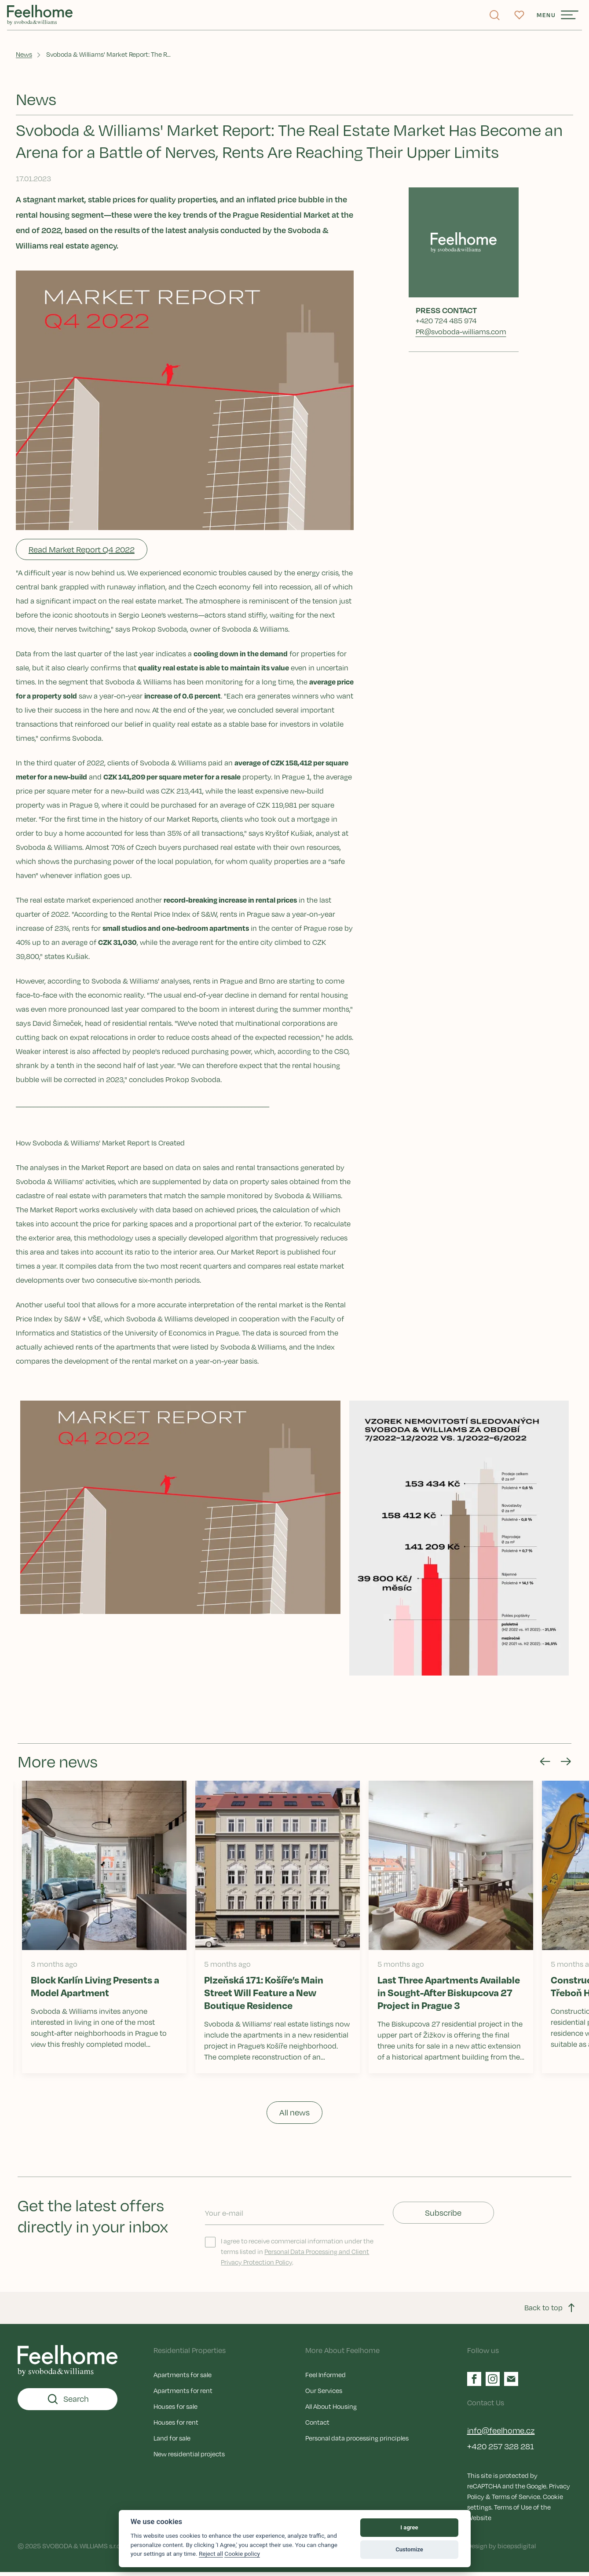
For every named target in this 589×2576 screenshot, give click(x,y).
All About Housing (331, 2410)
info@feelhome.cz (501, 2434)
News (26, 57)
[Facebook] (474, 2382)
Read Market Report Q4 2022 (83, 552)
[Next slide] (560, 1764)
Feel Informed (325, 2378)
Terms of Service (516, 2500)
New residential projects (189, 2457)
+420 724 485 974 (446, 323)
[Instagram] (493, 2382)
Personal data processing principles (357, 2441)
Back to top (550, 2311)
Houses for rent (176, 2426)
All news (294, 2116)
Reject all (211, 2553)
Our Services (323, 2394)
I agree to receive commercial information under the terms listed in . (289, 2254)
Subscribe (443, 2216)
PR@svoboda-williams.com (461, 334)
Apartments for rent (183, 2394)
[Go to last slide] (539, 1764)
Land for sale (172, 2441)
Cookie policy (242, 2553)
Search (68, 2403)
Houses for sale (176, 2410)
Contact (317, 2426)
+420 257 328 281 (500, 2450)
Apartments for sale (183, 2378)
